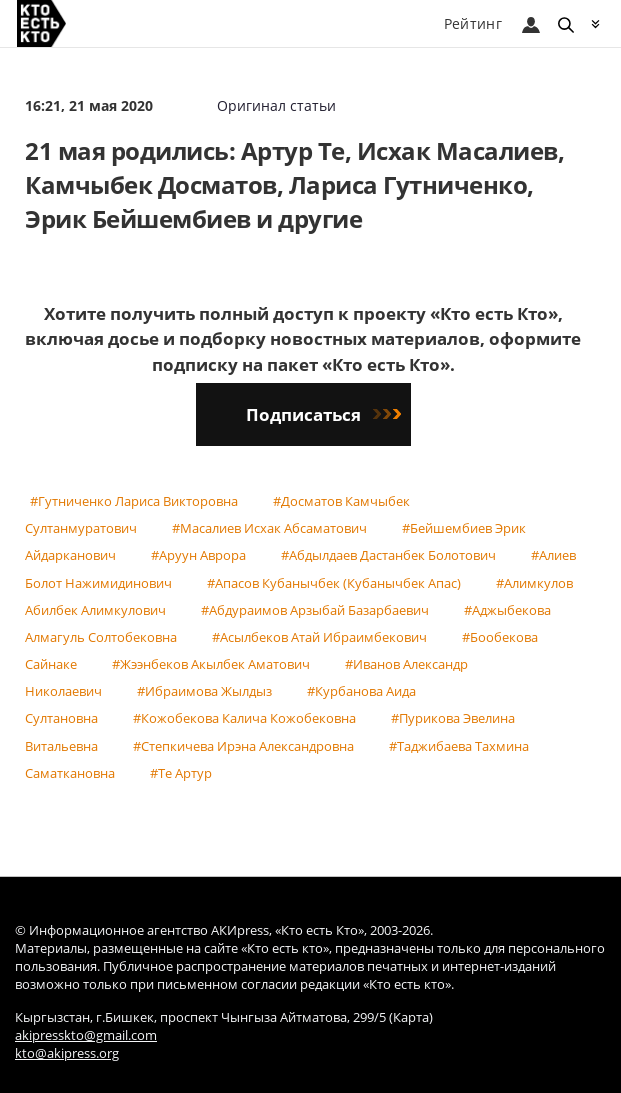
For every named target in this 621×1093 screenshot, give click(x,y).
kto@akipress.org (67, 1053)
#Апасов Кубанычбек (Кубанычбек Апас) (334, 583)
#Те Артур (181, 773)
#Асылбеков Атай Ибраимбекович (319, 637)
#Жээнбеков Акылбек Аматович (211, 664)
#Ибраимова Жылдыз (204, 691)
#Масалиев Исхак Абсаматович (269, 528)
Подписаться (323, 414)
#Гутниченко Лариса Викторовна (134, 501)
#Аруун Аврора (198, 555)
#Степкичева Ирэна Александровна (243, 746)
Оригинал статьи (276, 105)
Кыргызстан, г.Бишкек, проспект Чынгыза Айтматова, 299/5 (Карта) (224, 1017)
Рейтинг (473, 23)
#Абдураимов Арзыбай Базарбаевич (315, 610)
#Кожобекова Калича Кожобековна (244, 718)
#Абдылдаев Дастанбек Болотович (388, 555)
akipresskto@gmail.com (86, 1035)
